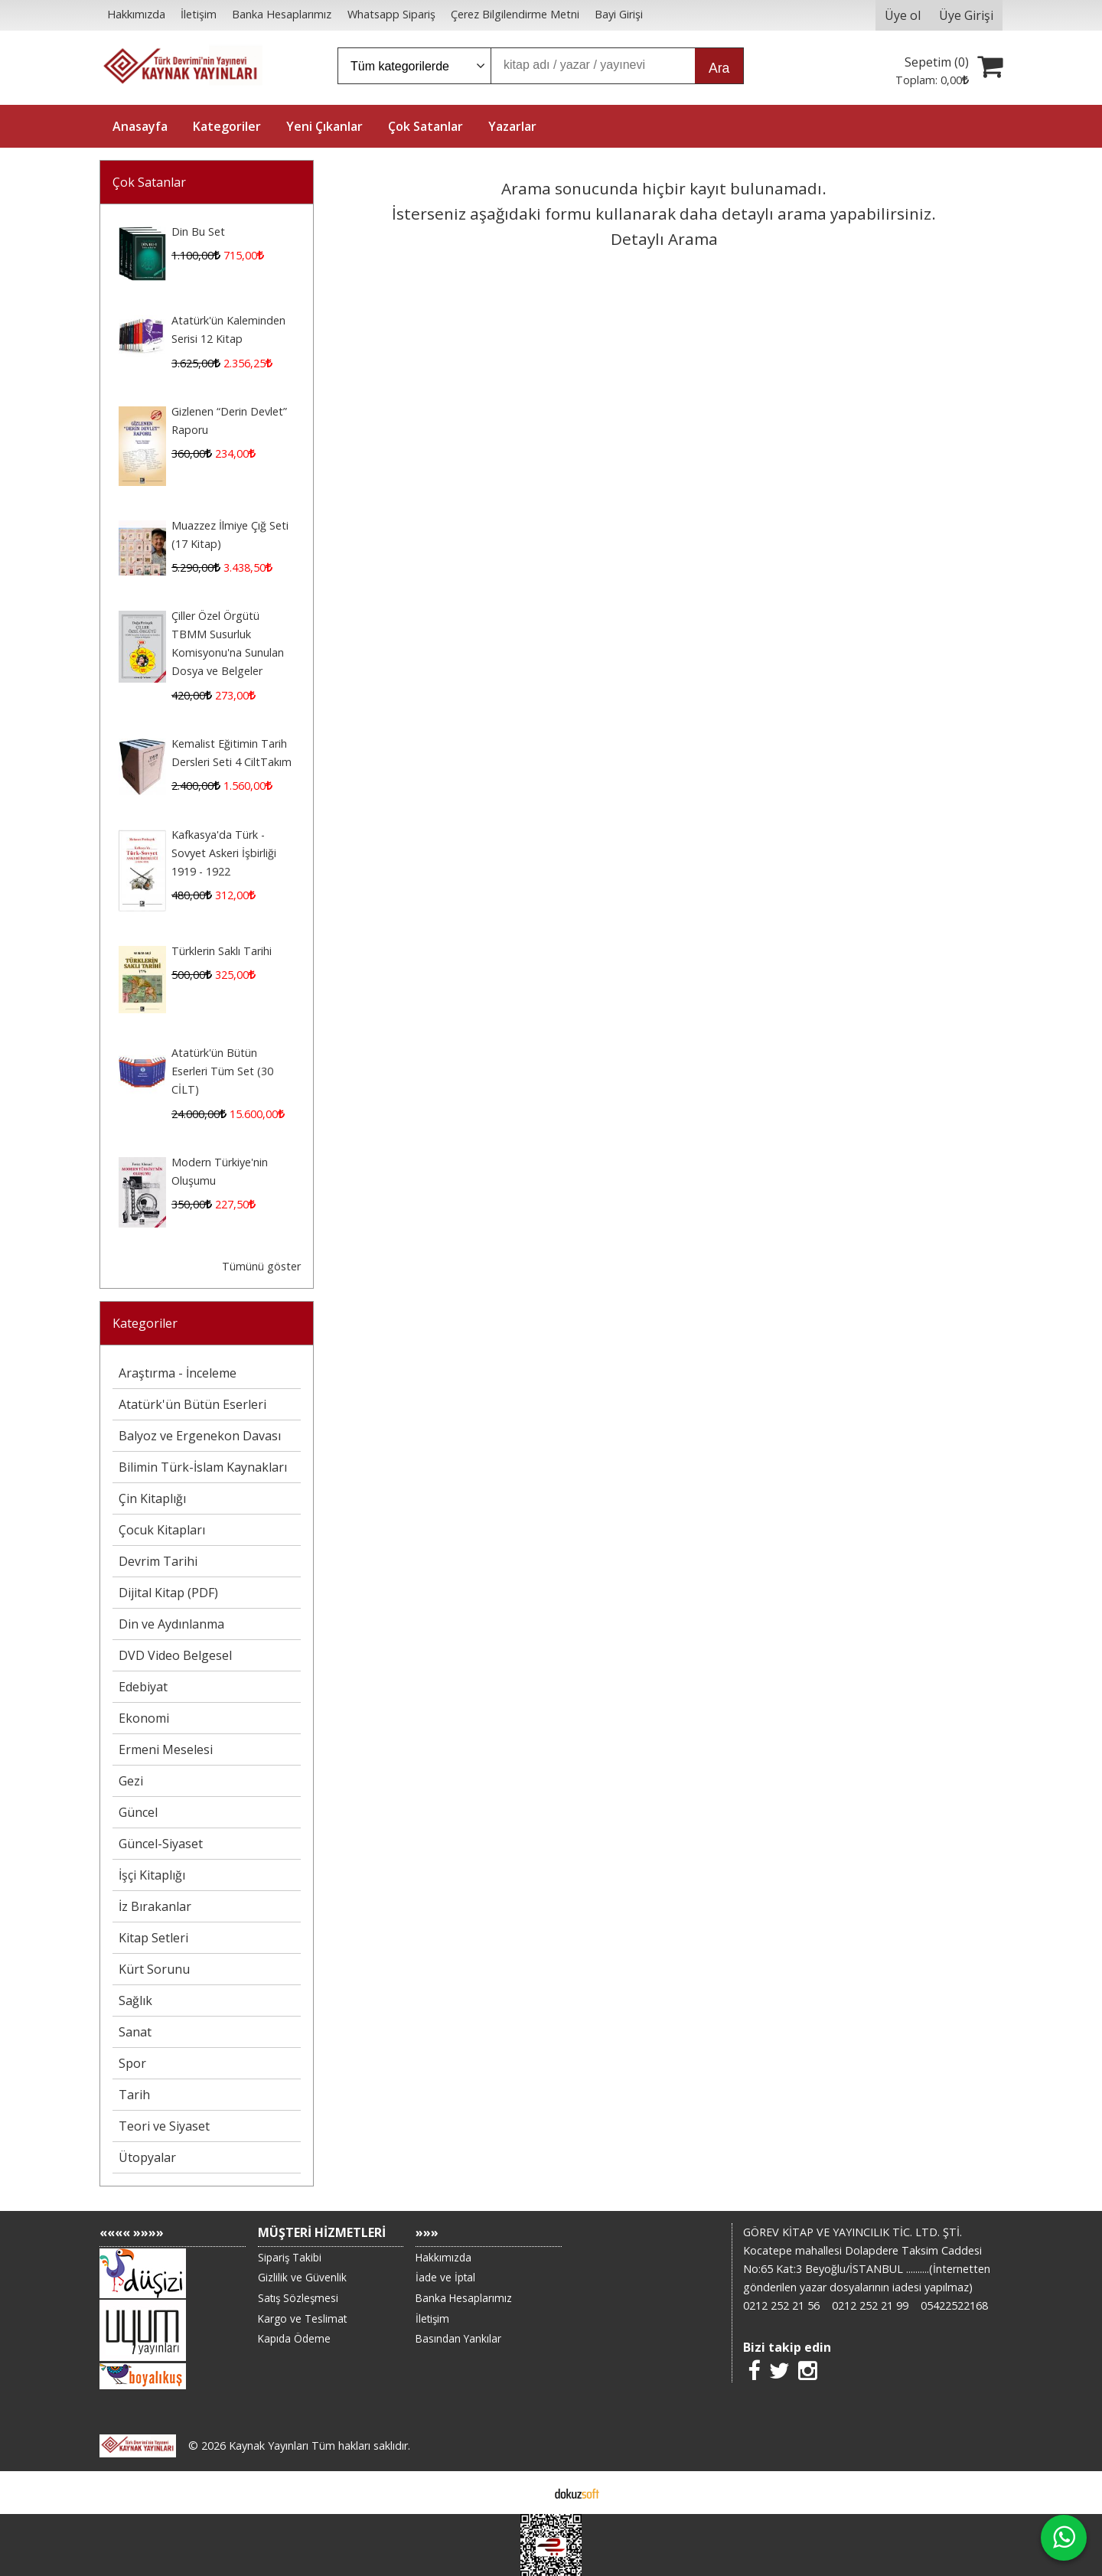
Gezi (131, 1780)
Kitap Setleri (153, 1937)
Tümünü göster (261, 1266)
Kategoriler (145, 1323)
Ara (719, 68)
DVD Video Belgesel (175, 1655)
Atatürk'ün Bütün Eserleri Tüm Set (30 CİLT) (222, 1071)
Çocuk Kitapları (162, 1529)
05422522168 (954, 2305)
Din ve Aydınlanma (171, 1624)
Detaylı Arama (664, 238)
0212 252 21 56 (781, 2305)
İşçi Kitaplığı (152, 1875)
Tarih (134, 2094)
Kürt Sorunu (154, 1969)
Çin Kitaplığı (152, 1498)
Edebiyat (143, 1686)
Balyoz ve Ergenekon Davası (200, 1435)
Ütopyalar (147, 2157)
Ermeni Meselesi (166, 1749)
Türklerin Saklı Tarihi (221, 951)
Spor (132, 2063)
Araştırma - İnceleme (177, 1373)
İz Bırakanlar (155, 1906)
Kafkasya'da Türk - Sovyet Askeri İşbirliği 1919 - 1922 (223, 853)
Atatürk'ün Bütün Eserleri (192, 1404)
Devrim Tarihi (158, 1561)
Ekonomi (144, 1718)
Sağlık (135, 2000)
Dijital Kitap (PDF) (168, 1592)
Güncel (138, 1812)
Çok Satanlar (149, 182)
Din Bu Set (198, 231)
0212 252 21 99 (870, 2305)
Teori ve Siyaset (164, 2126)
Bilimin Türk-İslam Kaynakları (203, 1467)
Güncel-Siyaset (161, 1843)
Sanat (135, 2031)
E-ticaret (527, 2492)
